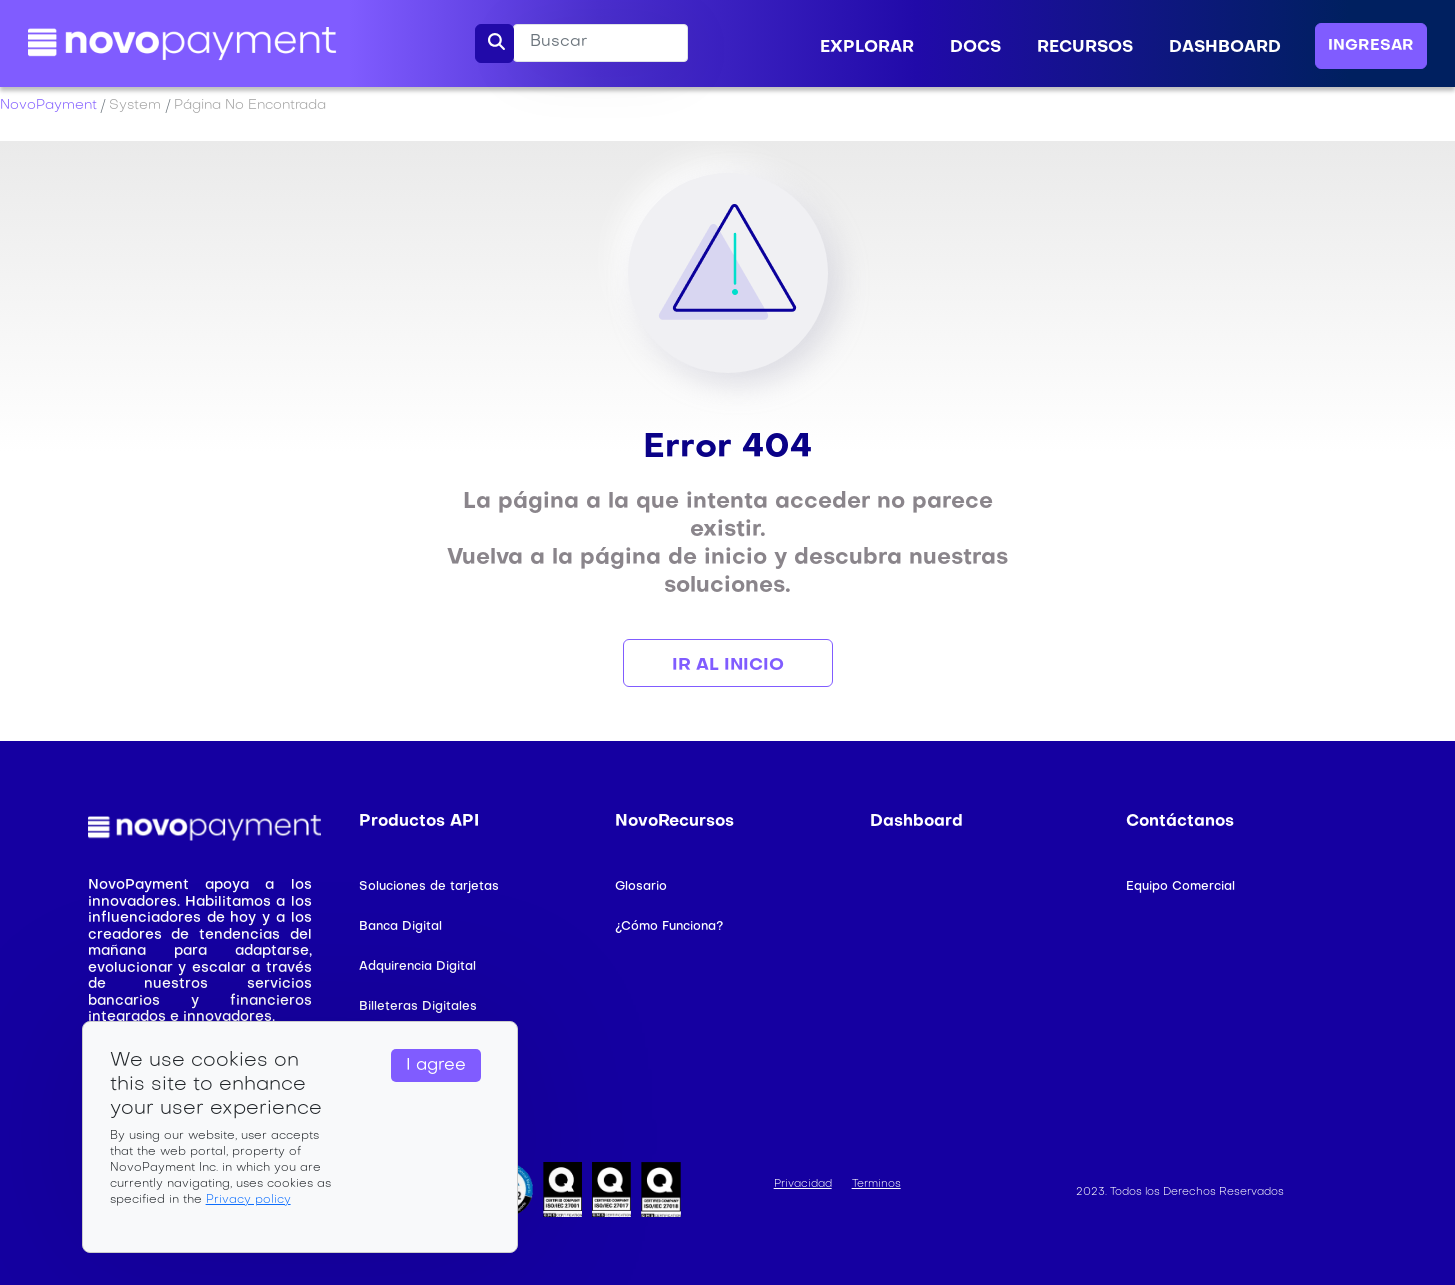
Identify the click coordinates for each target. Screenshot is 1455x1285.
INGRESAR (1371, 46)
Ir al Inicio (728, 665)
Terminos (876, 1184)
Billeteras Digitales (418, 1007)
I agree (436, 1066)
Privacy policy (248, 1200)
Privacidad (803, 1184)
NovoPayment (48, 105)
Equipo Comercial (1180, 887)
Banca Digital (400, 927)
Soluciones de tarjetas (429, 887)
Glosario (641, 887)
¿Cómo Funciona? (669, 927)
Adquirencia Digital (417, 967)
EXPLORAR (867, 48)
